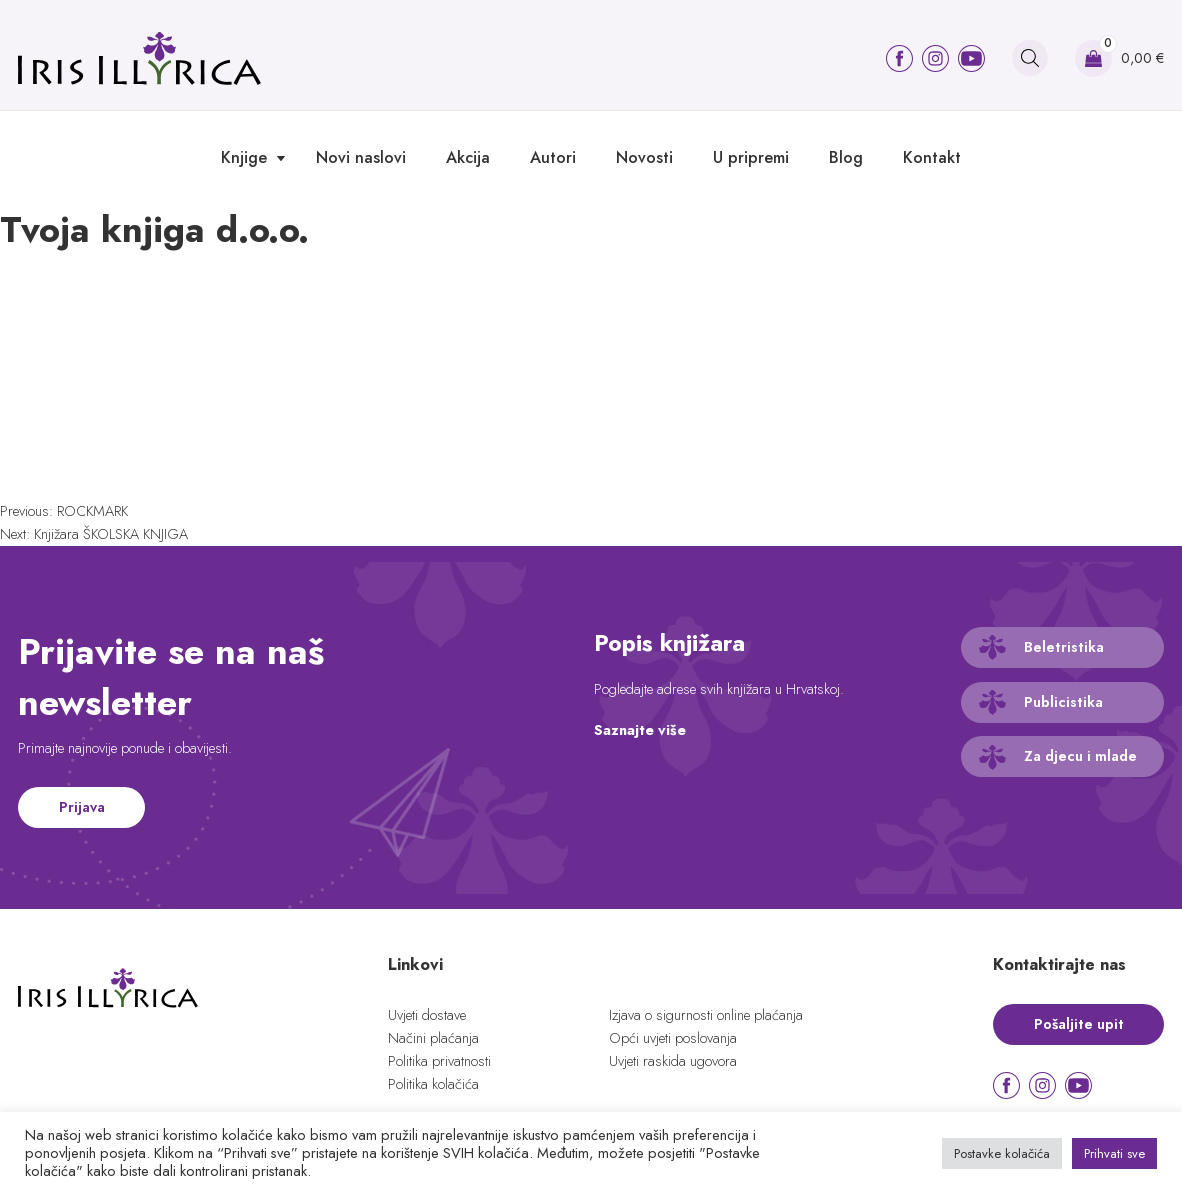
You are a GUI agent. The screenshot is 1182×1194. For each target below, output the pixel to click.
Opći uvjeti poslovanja (673, 1038)
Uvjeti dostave (427, 1015)
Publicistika (1063, 702)
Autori (553, 157)
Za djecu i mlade (1080, 756)
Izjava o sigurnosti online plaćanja (706, 1015)
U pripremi (751, 157)
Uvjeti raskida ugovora (673, 1061)
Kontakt (932, 157)
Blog (846, 157)
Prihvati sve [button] (1114, 1153)
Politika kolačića (433, 1084)
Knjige (244, 157)
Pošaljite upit (1079, 1024)
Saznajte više (640, 730)
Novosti (644, 157)
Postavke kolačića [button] (1002, 1153)
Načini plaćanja (433, 1038)
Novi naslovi (361, 157)
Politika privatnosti (439, 1061)
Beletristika (1064, 647)
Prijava (82, 807)
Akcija (468, 157)
